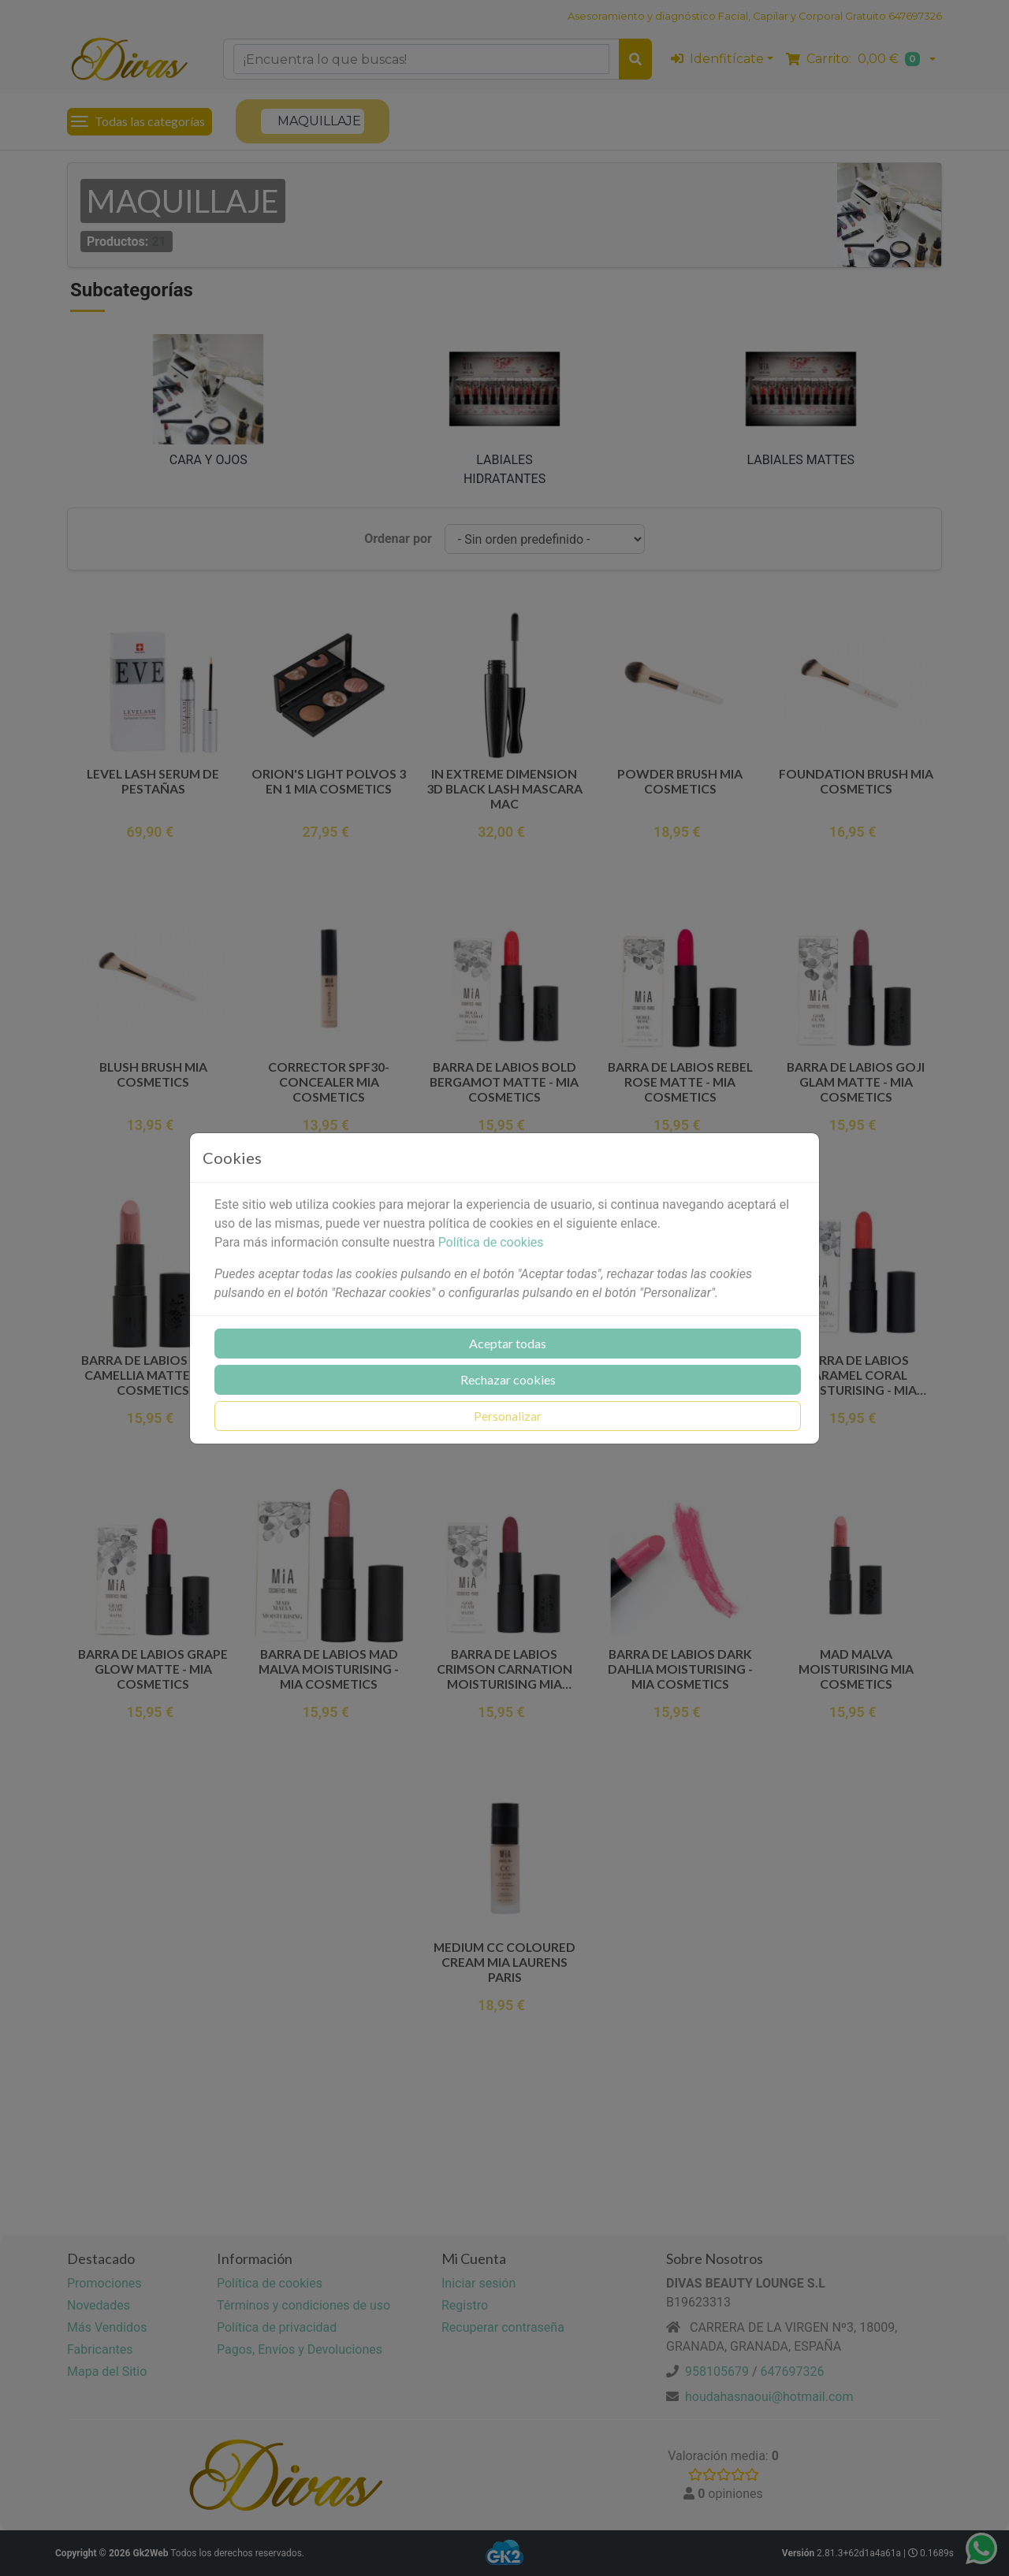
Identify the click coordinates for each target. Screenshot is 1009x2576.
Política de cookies (491, 1242)
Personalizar (508, 1415)
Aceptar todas (507, 1343)
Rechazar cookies (508, 1379)
